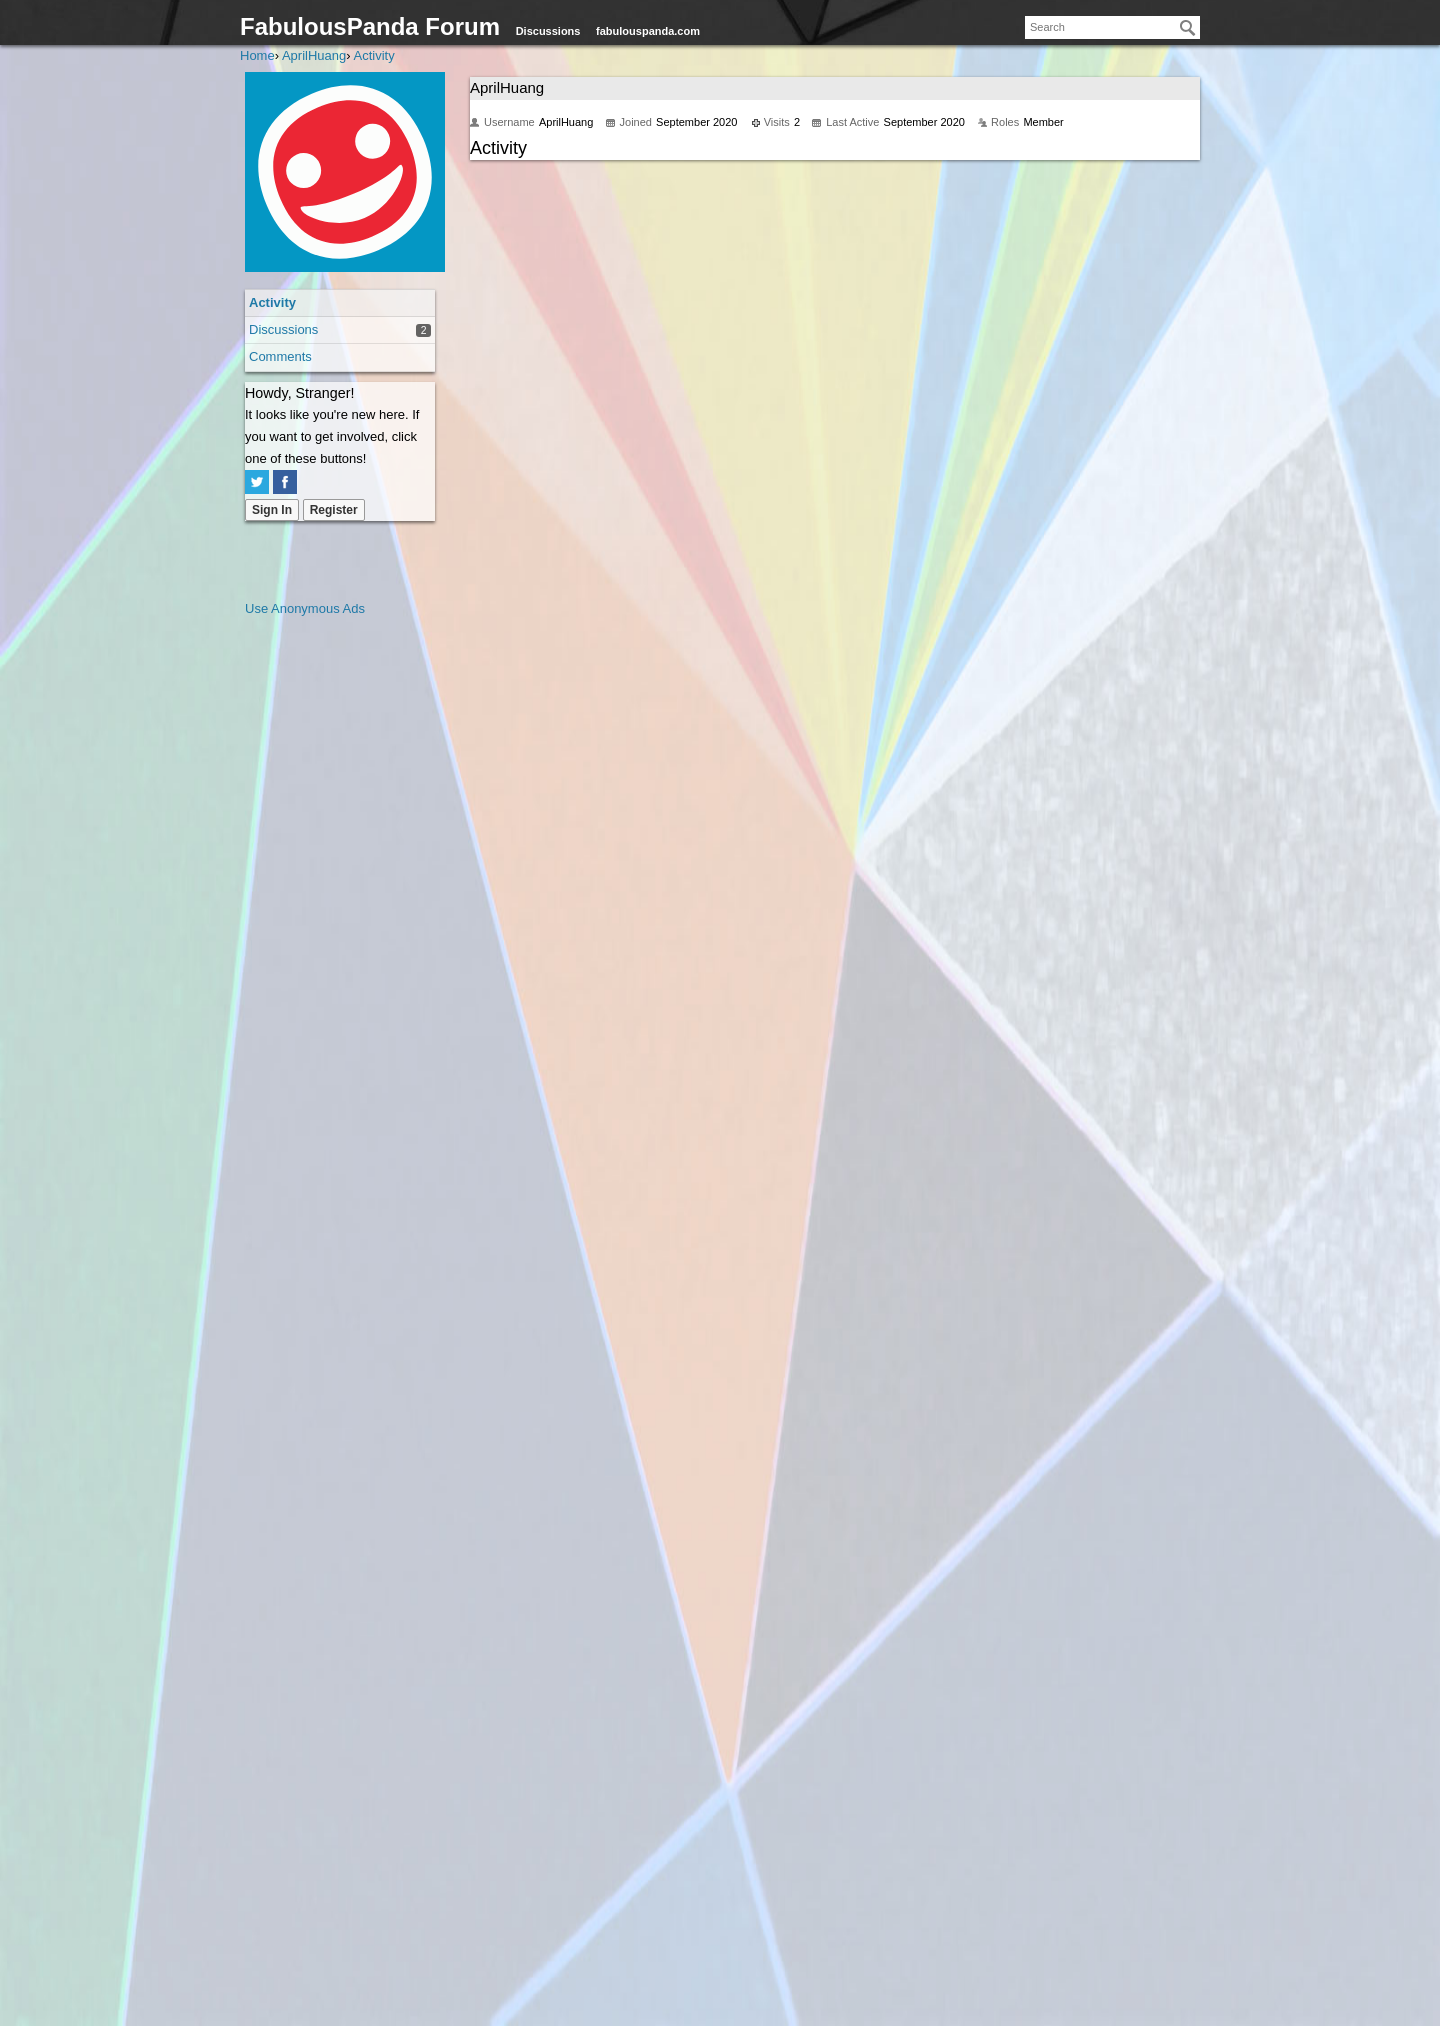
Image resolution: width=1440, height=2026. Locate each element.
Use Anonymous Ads (305, 608)
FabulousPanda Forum (370, 26)
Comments (280, 356)
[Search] (1188, 28)
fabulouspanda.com (648, 31)
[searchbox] (1112, 27)
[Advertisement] (325, 920)
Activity (272, 302)
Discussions (548, 31)
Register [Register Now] (334, 510)
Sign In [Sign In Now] (272, 510)
